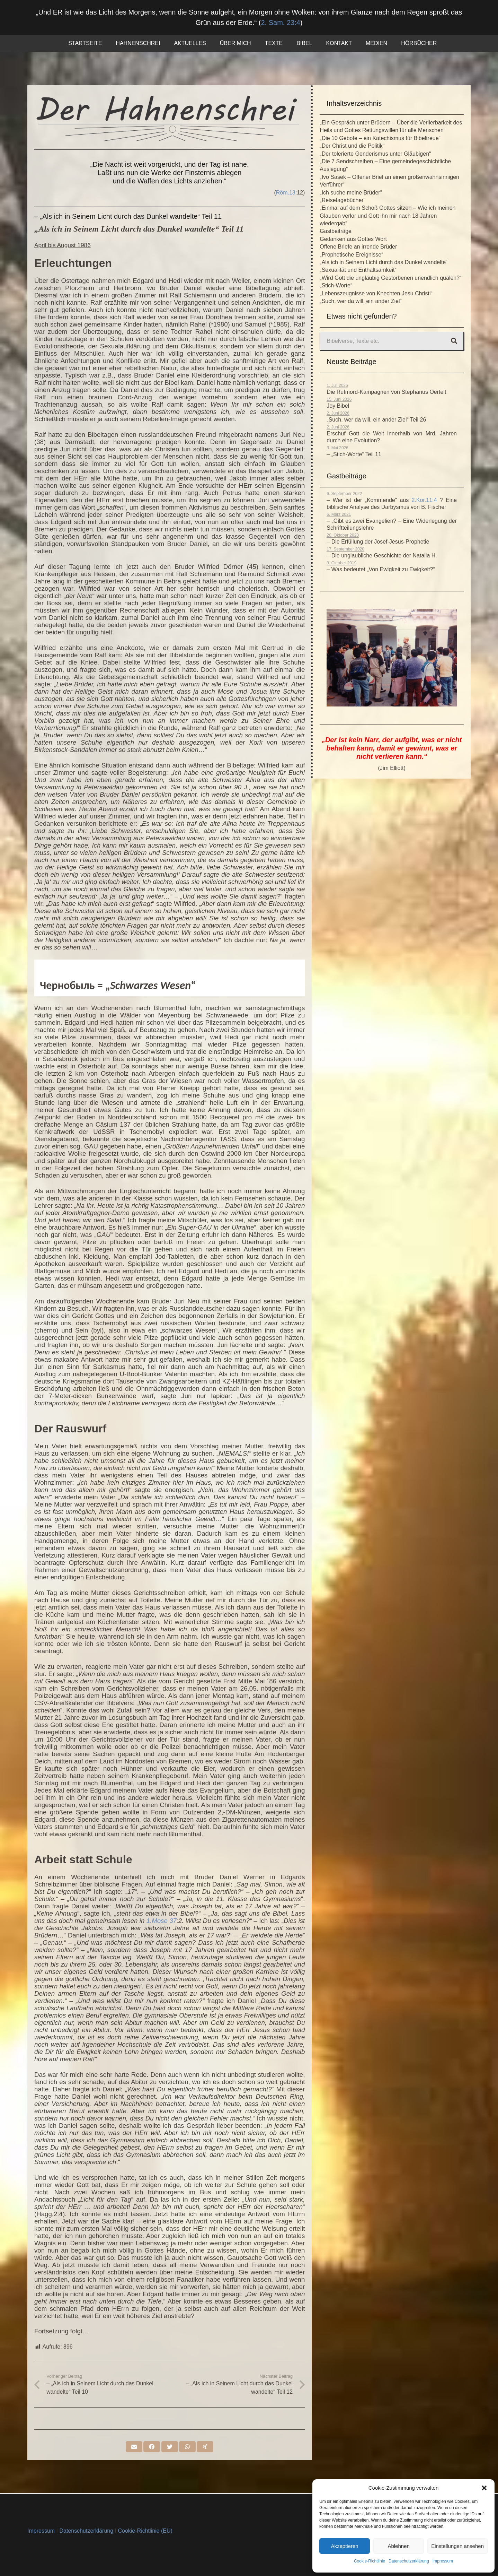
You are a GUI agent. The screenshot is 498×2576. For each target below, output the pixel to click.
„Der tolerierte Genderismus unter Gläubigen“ (375, 154)
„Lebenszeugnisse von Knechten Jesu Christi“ (376, 293)
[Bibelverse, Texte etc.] (392, 341)
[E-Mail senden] (134, 2447)
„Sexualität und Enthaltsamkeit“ (358, 270)
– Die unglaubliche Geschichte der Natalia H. (382, 555)
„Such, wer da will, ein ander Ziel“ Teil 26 (376, 420)
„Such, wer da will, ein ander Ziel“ (361, 301)
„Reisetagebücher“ (342, 200)
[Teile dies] (151, 2447)
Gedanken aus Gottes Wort (353, 239)
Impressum (443, 2561)
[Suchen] (454, 341)
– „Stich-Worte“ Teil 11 (354, 454)
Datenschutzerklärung (409, 2561)
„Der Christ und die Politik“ (352, 146)
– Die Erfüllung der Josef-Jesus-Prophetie (378, 542)
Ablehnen (398, 2546)
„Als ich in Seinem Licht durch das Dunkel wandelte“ (383, 262)
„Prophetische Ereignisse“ (351, 255)
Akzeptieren (344, 2546)
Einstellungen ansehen (457, 2546)
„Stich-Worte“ (336, 285)
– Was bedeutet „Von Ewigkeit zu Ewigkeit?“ (381, 569)
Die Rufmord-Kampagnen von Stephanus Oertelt (386, 392)
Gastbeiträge (336, 231)
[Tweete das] (169, 2447)
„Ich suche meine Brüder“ (351, 193)
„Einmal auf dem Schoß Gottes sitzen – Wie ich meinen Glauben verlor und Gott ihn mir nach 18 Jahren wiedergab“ (387, 215)
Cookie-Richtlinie (369, 2561)
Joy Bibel (338, 406)
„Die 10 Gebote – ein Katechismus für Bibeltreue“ (380, 138)
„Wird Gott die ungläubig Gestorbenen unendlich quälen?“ (390, 278)
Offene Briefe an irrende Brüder (358, 247)
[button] (484, 2487)
